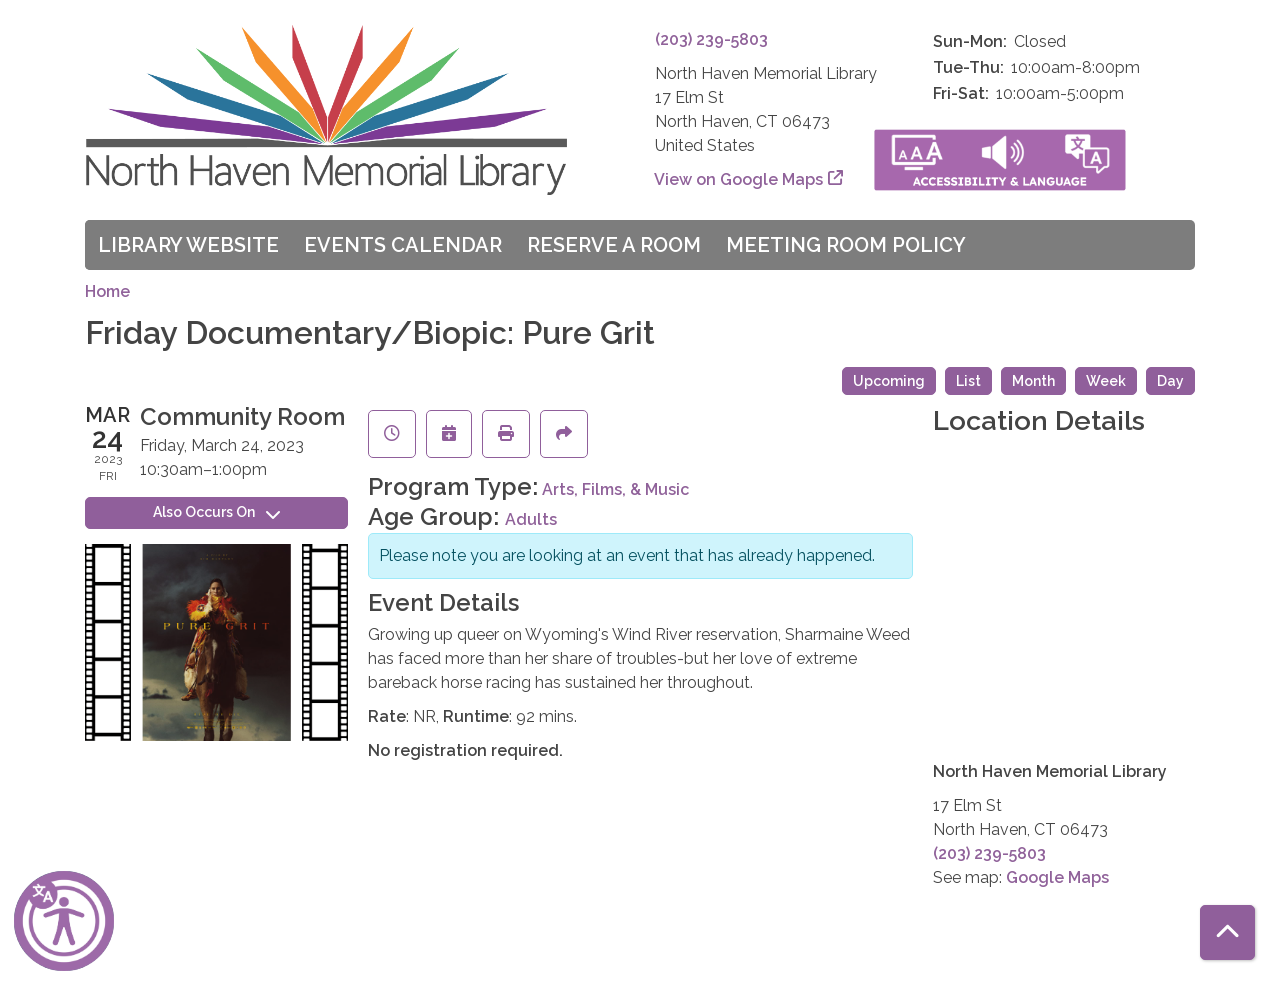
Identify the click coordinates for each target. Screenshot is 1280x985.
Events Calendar (403, 245)
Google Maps (1057, 877)
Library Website (188, 245)
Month (1033, 381)
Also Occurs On (216, 512)
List (968, 381)
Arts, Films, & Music (615, 489)
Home (107, 291)
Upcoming (889, 381)
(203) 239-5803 (711, 39)
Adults (531, 519)
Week (1106, 381)
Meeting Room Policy (846, 245)
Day (1170, 381)
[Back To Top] (1227, 932)
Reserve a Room (614, 245)
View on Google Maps (739, 179)
